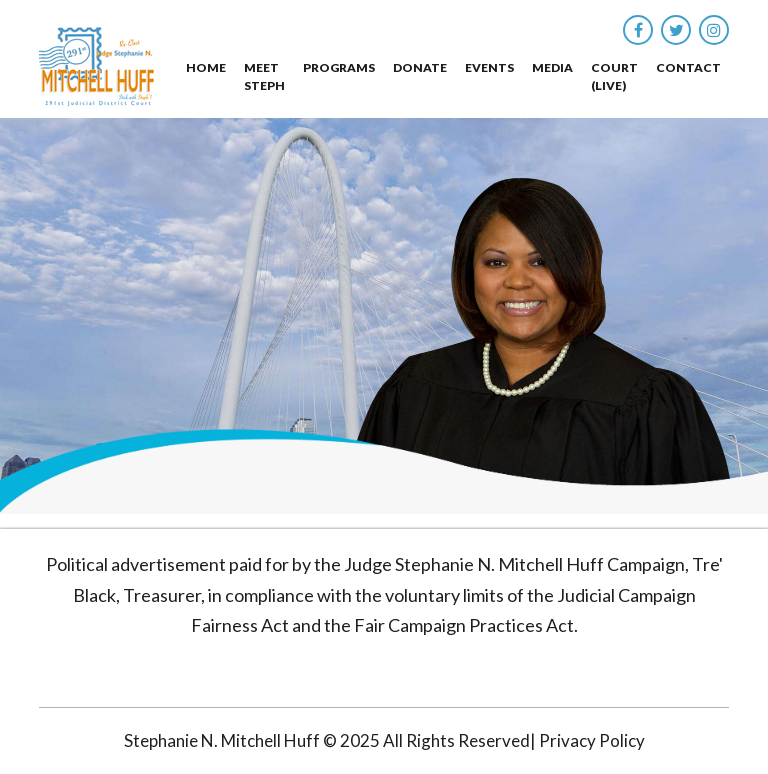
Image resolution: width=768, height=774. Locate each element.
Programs (339, 67)
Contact (688, 67)
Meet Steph (264, 76)
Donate (420, 67)
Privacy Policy (592, 740)
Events (489, 67)
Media (552, 67)
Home (206, 67)
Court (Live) (614, 76)
